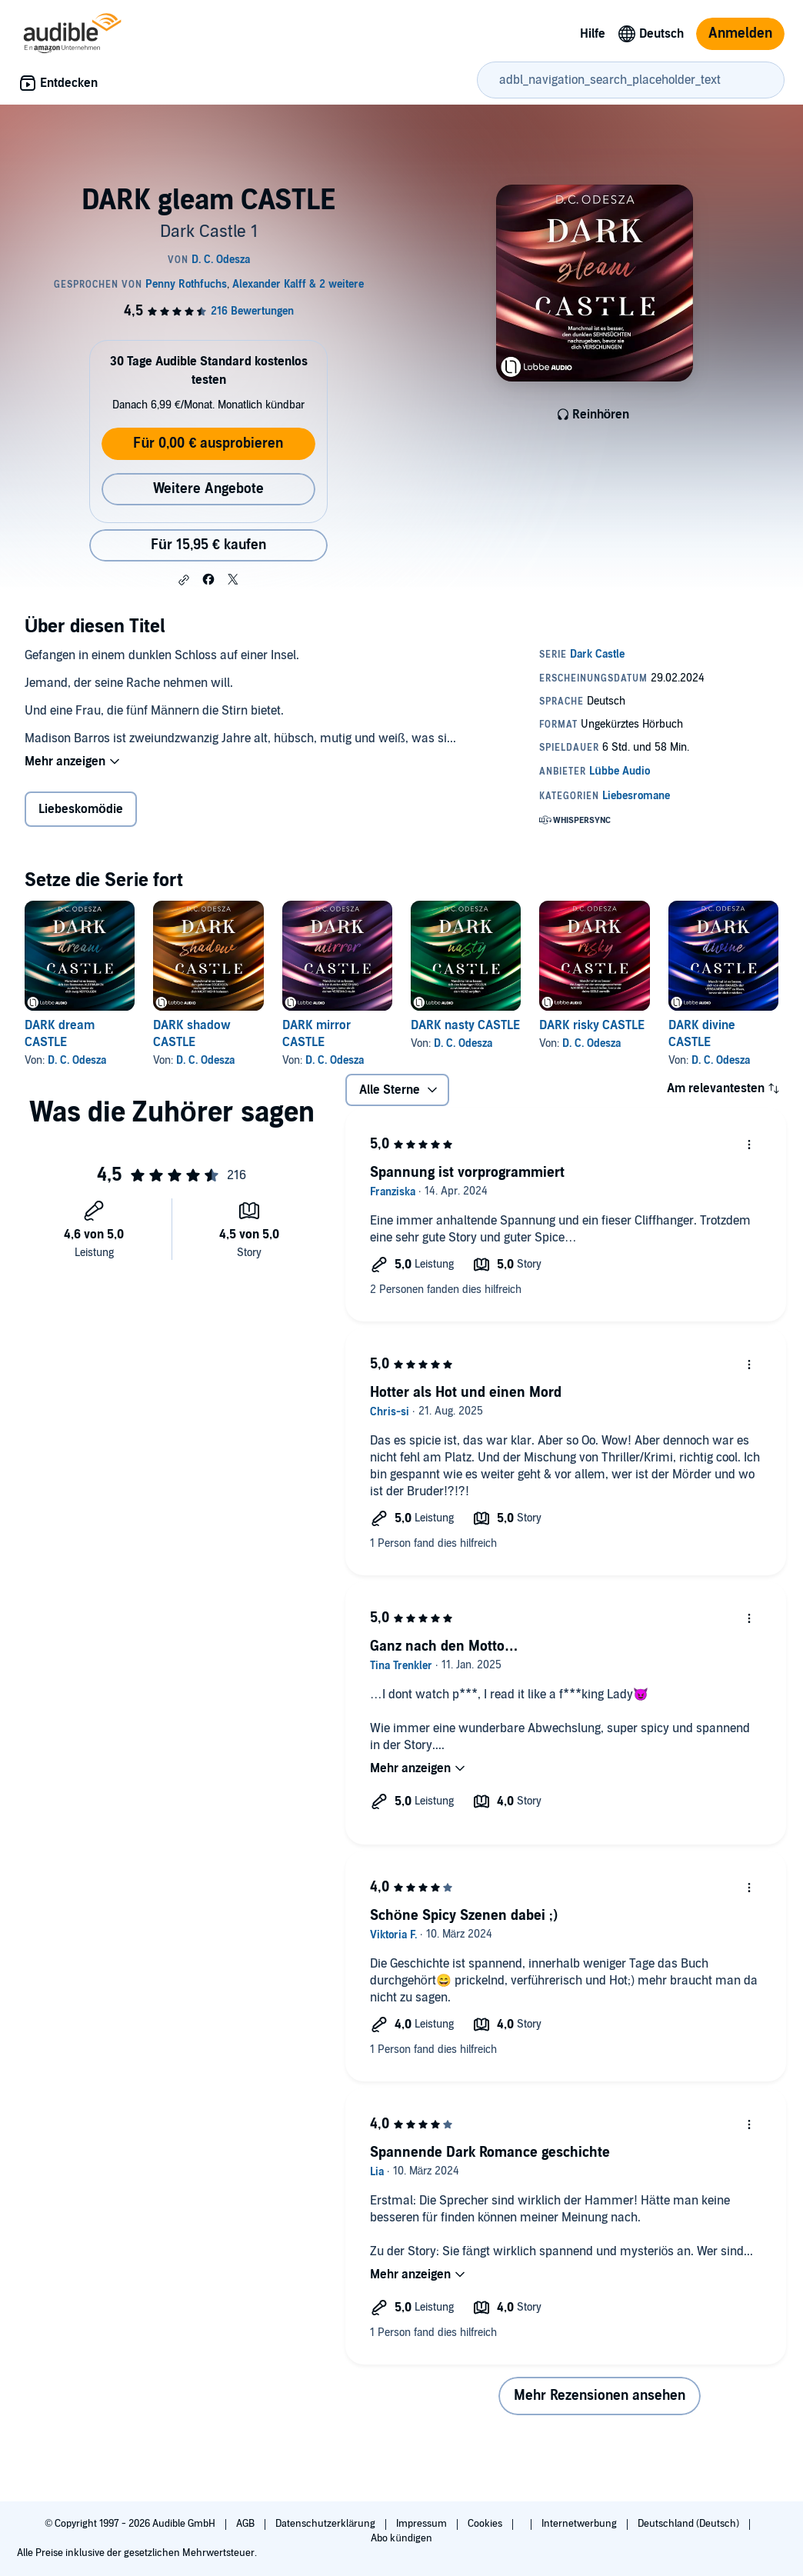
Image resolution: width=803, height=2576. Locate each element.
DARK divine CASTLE (701, 1034)
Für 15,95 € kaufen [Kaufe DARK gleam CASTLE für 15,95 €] (208, 545)
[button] (184, 580)
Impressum (422, 2524)
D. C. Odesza (77, 1060)
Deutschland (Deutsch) (689, 2524)
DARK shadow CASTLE (192, 1034)
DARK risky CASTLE (592, 1025)
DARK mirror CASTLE (316, 1034)
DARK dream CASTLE (60, 1034)
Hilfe (592, 34)
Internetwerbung (580, 2524)
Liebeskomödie (80, 809)
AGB (246, 2524)
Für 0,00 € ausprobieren (208, 443)
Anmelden (740, 33)
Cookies (486, 2524)
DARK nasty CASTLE (465, 1025)
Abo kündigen (401, 2538)
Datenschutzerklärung (326, 2524)
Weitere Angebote (208, 489)
